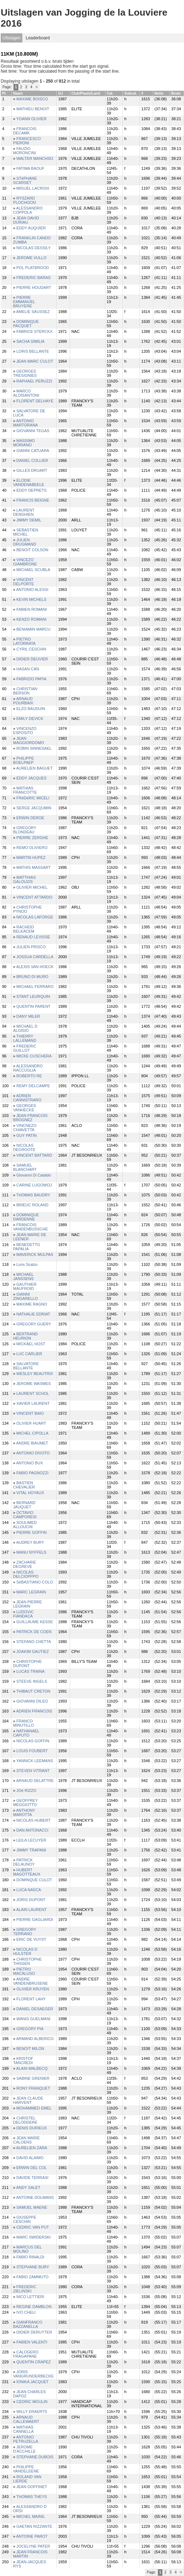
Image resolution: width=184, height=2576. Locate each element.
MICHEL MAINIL (30, 2516)
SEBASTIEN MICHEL (25, 532)
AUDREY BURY (30, 1542)
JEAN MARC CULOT (34, 361)
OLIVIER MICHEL (31, 887)
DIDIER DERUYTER (34, 2332)
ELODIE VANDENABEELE (28, 482)
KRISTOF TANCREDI (23, 2060)
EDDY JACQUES (31, 778)
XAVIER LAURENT (33, 1403)
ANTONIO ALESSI (32, 589)
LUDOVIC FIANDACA (23, 1614)
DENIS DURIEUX (31, 2128)
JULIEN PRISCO (31, 947)
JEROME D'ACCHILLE (24, 2449)
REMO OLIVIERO (31, 847)
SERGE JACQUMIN (33, 808)
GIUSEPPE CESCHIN (24, 2219)
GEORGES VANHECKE (24, 1107)
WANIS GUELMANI (33, 2019)
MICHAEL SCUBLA (33, 570)
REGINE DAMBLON (34, 2306)
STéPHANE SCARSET (25, 180)
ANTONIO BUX (29, 1463)
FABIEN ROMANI (31, 609)
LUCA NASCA (28, 1890)
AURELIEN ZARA (31, 2148)
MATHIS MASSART (33, 867)
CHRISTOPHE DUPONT (27, 1663)
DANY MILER (28, 1016)
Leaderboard (38, 37)
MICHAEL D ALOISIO (25, 1028)
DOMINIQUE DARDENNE (26, 1217)
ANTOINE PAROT (32, 2536)
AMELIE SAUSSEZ (33, 311)
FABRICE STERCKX (34, 331)
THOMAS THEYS (31, 2496)
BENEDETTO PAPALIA (26, 1246)
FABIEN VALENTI (31, 2342)
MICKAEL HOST (30, 1344)
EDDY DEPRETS (31, 490)
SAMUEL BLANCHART (24, 1167)
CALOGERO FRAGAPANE (26, 2354)
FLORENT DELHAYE (34, 401)
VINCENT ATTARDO (34, 897)
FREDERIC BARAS (33, 277)
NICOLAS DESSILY (33, 248)
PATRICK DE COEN (33, 1632)
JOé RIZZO (26, 1790)
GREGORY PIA (30, 2029)
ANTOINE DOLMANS (35, 2197)
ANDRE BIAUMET (32, 1443)
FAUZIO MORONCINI (24, 150)
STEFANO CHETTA (33, 1641)
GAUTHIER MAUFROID (24, 1286)
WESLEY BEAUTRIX (34, 1373)
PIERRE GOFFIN (31, 1532)
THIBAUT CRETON (33, 1691)
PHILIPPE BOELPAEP (23, 760)
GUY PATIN (26, 1135)
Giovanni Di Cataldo (33, 1175)
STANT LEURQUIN (33, 996)
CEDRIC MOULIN (31, 2401)
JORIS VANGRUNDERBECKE (33, 2374)
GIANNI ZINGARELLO (25, 1296)
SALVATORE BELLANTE (26, 1366)
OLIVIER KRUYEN (32, 1989)
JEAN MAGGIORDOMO (28, 740)
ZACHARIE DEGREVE (24, 1564)
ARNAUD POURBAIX (23, 701)
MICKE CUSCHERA (34, 1056)
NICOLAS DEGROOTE (24, 1147)
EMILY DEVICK (29, 718)
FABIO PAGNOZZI (32, 1473)
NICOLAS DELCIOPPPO (26, 1574)
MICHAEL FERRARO (34, 986)
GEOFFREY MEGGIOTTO (25, 1802)
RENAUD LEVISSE (33, 937)
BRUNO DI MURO (32, 976)
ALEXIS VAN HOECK (35, 967)
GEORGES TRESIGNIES (25, 373)
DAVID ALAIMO (30, 2158)
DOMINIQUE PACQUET (26, 323)
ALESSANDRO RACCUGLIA (28, 1068)
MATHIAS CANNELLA (23, 2429)
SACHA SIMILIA (30, 341)
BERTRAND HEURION (25, 1336)
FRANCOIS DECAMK (24, 131)
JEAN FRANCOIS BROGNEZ (30, 1117)
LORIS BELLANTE (32, 351)
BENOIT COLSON (32, 550)
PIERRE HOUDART (33, 287)
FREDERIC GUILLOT (24, 1048)
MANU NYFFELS (31, 1552)
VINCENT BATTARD (34, 1155)
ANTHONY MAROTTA (24, 1812)
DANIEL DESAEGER (34, 2009)
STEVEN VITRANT (33, 1770)
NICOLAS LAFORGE (34, 917)
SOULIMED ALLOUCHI (25, 1524)
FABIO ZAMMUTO (32, 2277)
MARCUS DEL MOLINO (27, 2249)
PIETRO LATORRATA (24, 641)
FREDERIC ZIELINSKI (24, 2289)
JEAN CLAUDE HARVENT (28, 2100)
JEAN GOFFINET (31, 2487)
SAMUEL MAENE (31, 2207)
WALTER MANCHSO (34, 158)
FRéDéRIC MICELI (33, 798)
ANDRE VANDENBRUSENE (30, 1981)
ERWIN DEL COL (31, 2168)
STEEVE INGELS (31, 1681)
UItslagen (11, 37)
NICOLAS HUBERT (33, 1820)
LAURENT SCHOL (32, 1393)
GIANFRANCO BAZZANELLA (27, 2324)
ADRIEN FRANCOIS (34, 1711)
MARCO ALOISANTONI (26, 393)
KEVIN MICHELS (31, 599)
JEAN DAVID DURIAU (26, 220)
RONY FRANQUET (33, 2088)
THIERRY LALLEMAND (24, 1038)
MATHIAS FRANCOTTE (25, 790)
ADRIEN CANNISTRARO (27, 1098)
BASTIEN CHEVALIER (24, 1485)
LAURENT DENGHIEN (23, 512)
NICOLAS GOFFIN (32, 1741)
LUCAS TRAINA (30, 1671)
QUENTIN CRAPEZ (33, 2362)
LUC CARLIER (29, 1354)
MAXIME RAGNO (31, 1304)
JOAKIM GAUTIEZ (32, 1651)
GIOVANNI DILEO (32, 1701)
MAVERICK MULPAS (34, 1254)
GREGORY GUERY (33, 1324)
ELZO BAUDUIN (30, 708)
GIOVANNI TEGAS (32, 431)
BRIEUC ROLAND (32, 1205)
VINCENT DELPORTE (23, 581)
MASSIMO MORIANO (24, 442)
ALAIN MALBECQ (32, 2068)
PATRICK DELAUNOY (24, 1862)
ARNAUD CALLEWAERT (26, 2419)
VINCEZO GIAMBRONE (25, 562)
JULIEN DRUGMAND (24, 542)
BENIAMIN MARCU (33, 629)
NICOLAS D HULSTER (25, 1951)
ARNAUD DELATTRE (35, 1780)
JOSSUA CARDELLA (34, 957)
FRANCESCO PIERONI (27, 140)
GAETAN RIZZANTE (34, 2526)
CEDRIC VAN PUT (32, 2227)
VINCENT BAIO (30, 1413)
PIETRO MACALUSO (24, 1971)
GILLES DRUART (31, 470)
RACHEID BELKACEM (23, 929)
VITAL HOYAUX (30, 1493)
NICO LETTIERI (30, 2297)
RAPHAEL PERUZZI (34, 381)
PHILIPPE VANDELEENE (26, 2469)
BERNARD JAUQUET (24, 1505)
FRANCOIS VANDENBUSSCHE (30, 1227)
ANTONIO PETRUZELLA (25, 2439)
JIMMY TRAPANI (31, 1850)
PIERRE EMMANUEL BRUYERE (24, 301)
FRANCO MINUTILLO (23, 1723)
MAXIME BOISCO (32, 99)
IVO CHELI (25, 2312)
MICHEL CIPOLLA (32, 1433)
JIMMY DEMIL (28, 520)
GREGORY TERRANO (24, 1931)
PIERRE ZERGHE (32, 838)
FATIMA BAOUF (30, 168)
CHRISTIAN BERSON (25, 691)
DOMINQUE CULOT (34, 1880)
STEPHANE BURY (32, 2267)
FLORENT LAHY (31, 1999)
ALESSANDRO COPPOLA (28, 210)
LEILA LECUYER (31, 1840)
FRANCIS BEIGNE (32, 500)
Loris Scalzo (27, 1264)
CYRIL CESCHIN (31, 649)
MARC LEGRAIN (31, 1592)
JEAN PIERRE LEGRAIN (27, 1604)
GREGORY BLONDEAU (24, 830)
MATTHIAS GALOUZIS (24, 879)
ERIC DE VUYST (31, 1939)
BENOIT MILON (30, 2048)
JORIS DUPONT (30, 1900)
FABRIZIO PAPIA (31, 679)
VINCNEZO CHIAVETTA (24, 1127)
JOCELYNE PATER (33, 2546)
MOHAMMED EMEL (34, 2108)
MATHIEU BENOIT (32, 109)
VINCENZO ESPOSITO (24, 730)
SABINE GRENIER (33, 2078)
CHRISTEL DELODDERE (25, 2120)
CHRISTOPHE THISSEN (27, 1961)
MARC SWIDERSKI (33, 2237)
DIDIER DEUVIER (32, 659)
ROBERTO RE (29, 1076)
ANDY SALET (28, 2187)
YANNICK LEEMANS (34, 1761)
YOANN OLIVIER (31, 119)
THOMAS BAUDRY (33, 1195)
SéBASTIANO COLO (34, 1582)
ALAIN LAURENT (31, 1909)
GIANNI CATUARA (32, 450)
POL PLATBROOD (32, 268)
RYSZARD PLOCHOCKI (24, 200)
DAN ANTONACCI (32, 1830)
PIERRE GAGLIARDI (34, 1919)
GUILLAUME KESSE (34, 1622)
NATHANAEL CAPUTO (26, 1733)
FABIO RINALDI (30, 2257)
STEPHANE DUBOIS (34, 2457)
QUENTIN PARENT (33, 1006)
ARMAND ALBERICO (35, 2038)
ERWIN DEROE (30, 818)
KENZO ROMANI (31, 619)
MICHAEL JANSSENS (23, 1276)
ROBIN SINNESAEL (34, 748)
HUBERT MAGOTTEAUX (26, 1872)
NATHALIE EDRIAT (33, 1314)
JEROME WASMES (33, 1383)
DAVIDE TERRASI (32, 2177)
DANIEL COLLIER (32, 460)
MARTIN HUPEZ (30, 857)
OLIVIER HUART (31, 1423)
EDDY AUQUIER (31, 228)
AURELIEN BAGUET (34, 768)
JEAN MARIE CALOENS (26, 2140)
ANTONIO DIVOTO (33, 1453)
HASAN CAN (27, 669)
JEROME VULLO (31, 258)
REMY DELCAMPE (33, 1086)
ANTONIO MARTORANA (25, 423)
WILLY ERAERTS (31, 2411)
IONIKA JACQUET (32, 2382)
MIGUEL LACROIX (32, 188)
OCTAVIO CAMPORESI (24, 1514)
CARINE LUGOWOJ (34, 1185)
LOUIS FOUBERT (31, 1751)
